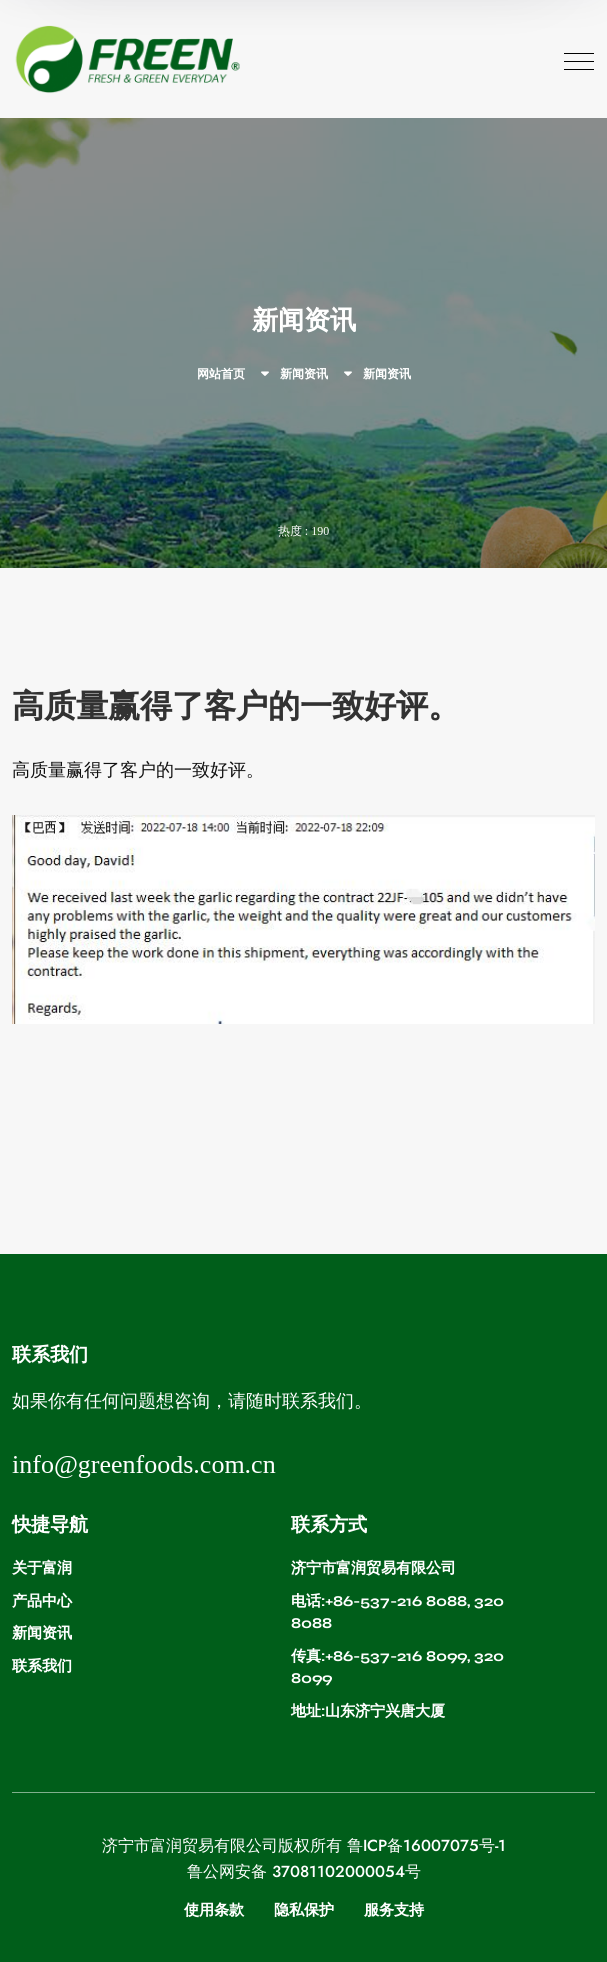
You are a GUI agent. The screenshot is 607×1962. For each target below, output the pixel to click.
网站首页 (221, 374)
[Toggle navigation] (579, 59)
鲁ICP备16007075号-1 (426, 1845)
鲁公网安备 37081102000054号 (304, 1872)
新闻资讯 (304, 374)
